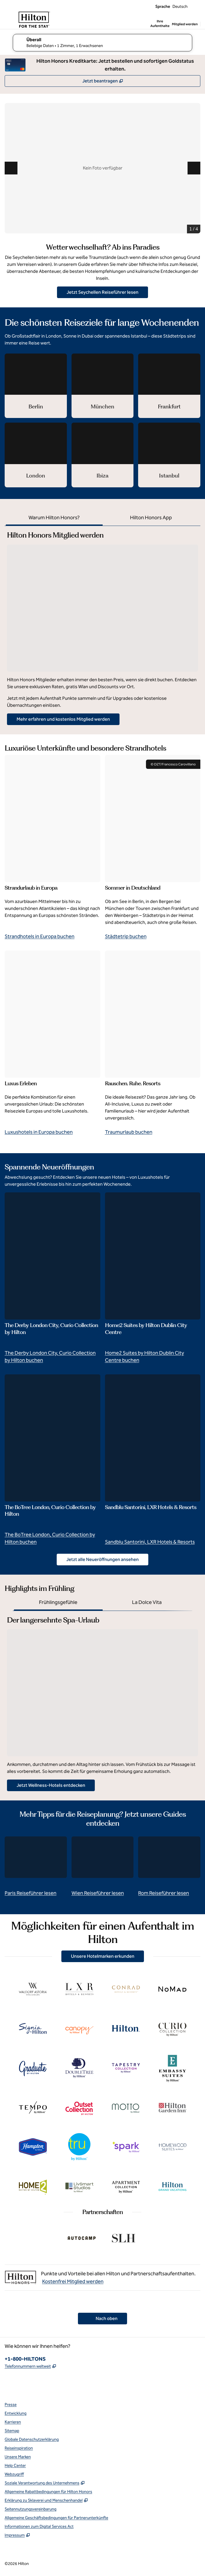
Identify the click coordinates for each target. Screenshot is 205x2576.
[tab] (54, 518)
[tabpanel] (102, 625)
